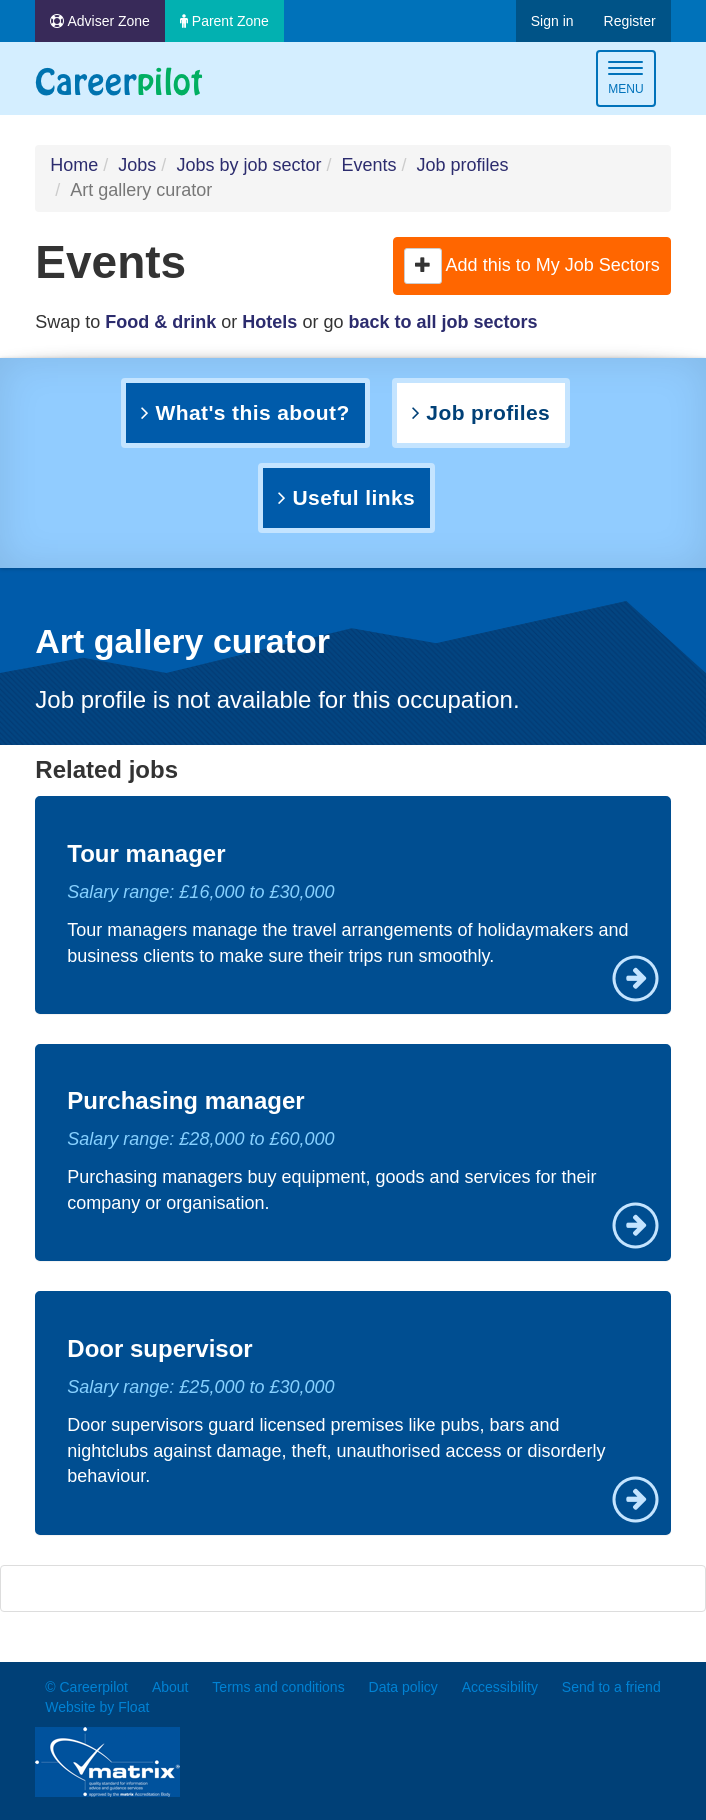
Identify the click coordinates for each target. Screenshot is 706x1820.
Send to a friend (611, 1687)
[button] (423, 266)
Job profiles (463, 165)
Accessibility (500, 1687)
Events (368, 165)
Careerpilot (119, 81)
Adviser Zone (100, 21)
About (170, 1687)
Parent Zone (224, 21)
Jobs (137, 165)
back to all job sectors (442, 322)
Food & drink (160, 322)
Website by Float (97, 1707)
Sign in (552, 21)
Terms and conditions (278, 1687)
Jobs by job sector (248, 165)
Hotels (269, 322)
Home (74, 165)
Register (630, 21)
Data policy (403, 1687)
